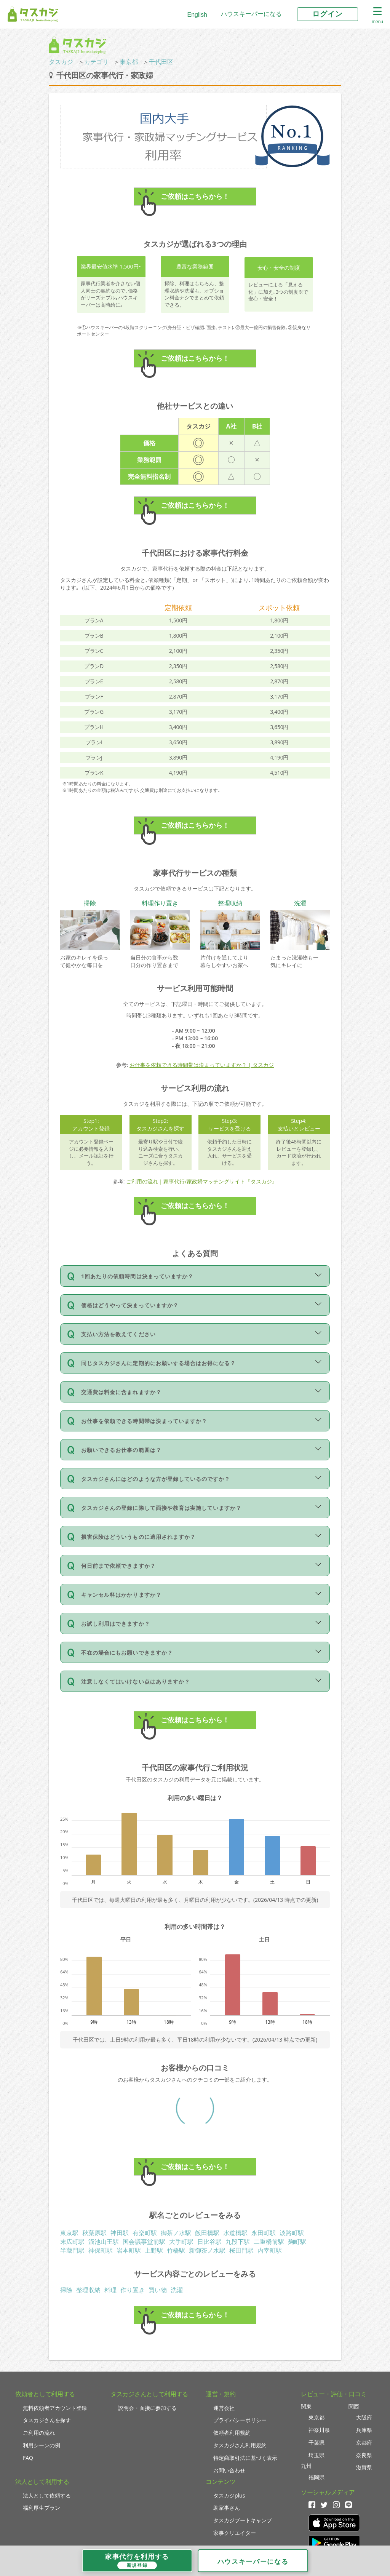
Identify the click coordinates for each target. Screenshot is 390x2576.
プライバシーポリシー (240, 2420)
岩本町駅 (129, 2250)
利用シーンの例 (41, 2445)
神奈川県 (319, 2430)
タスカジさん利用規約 (240, 2445)
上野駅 (154, 2250)
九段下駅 (237, 2241)
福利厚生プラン (41, 2507)
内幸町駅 (269, 2250)
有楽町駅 (145, 2233)
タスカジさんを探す (47, 2420)
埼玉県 (316, 2455)
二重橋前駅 (269, 2241)
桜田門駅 (241, 2250)
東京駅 (69, 2233)
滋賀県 (364, 2467)
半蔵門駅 (72, 2250)
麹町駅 (297, 2241)
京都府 (364, 2442)
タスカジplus (229, 2495)
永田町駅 (263, 2233)
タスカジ (61, 62)
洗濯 (177, 2290)
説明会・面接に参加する (147, 2407)
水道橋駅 (235, 2233)
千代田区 (161, 62)
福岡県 (316, 2477)
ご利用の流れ (39, 2432)
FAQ (28, 2457)
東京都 (129, 62)
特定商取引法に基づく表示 (245, 2457)
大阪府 (364, 2417)
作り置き (132, 2290)
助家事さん (226, 2507)
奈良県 (364, 2455)
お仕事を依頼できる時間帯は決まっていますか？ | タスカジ (201, 1064)
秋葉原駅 (94, 2233)
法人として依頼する (47, 2495)
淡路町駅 (292, 2233)
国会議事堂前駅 (144, 2241)
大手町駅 (181, 2241)
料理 (110, 2290)
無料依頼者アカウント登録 (55, 2407)
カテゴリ (96, 62)
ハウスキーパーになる (251, 14)
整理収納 (88, 2290)
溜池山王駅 (103, 2241)
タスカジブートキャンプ (242, 2520)
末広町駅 (72, 2241)
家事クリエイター (234, 2532)
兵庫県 (364, 2430)
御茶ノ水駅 (176, 2233)
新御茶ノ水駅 (207, 2250)
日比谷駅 (209, 2241)
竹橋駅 (176, 2250)
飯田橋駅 (207, 2233)
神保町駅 (100, 2250)
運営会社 (224, 2407)
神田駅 (119, 2233)
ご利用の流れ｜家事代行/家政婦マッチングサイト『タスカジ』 (201, 1181)
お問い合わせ (229, 2470)
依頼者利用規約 (232, 2432)
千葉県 (316, 2442)
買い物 (158, 2290)
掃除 (66, 2290)
